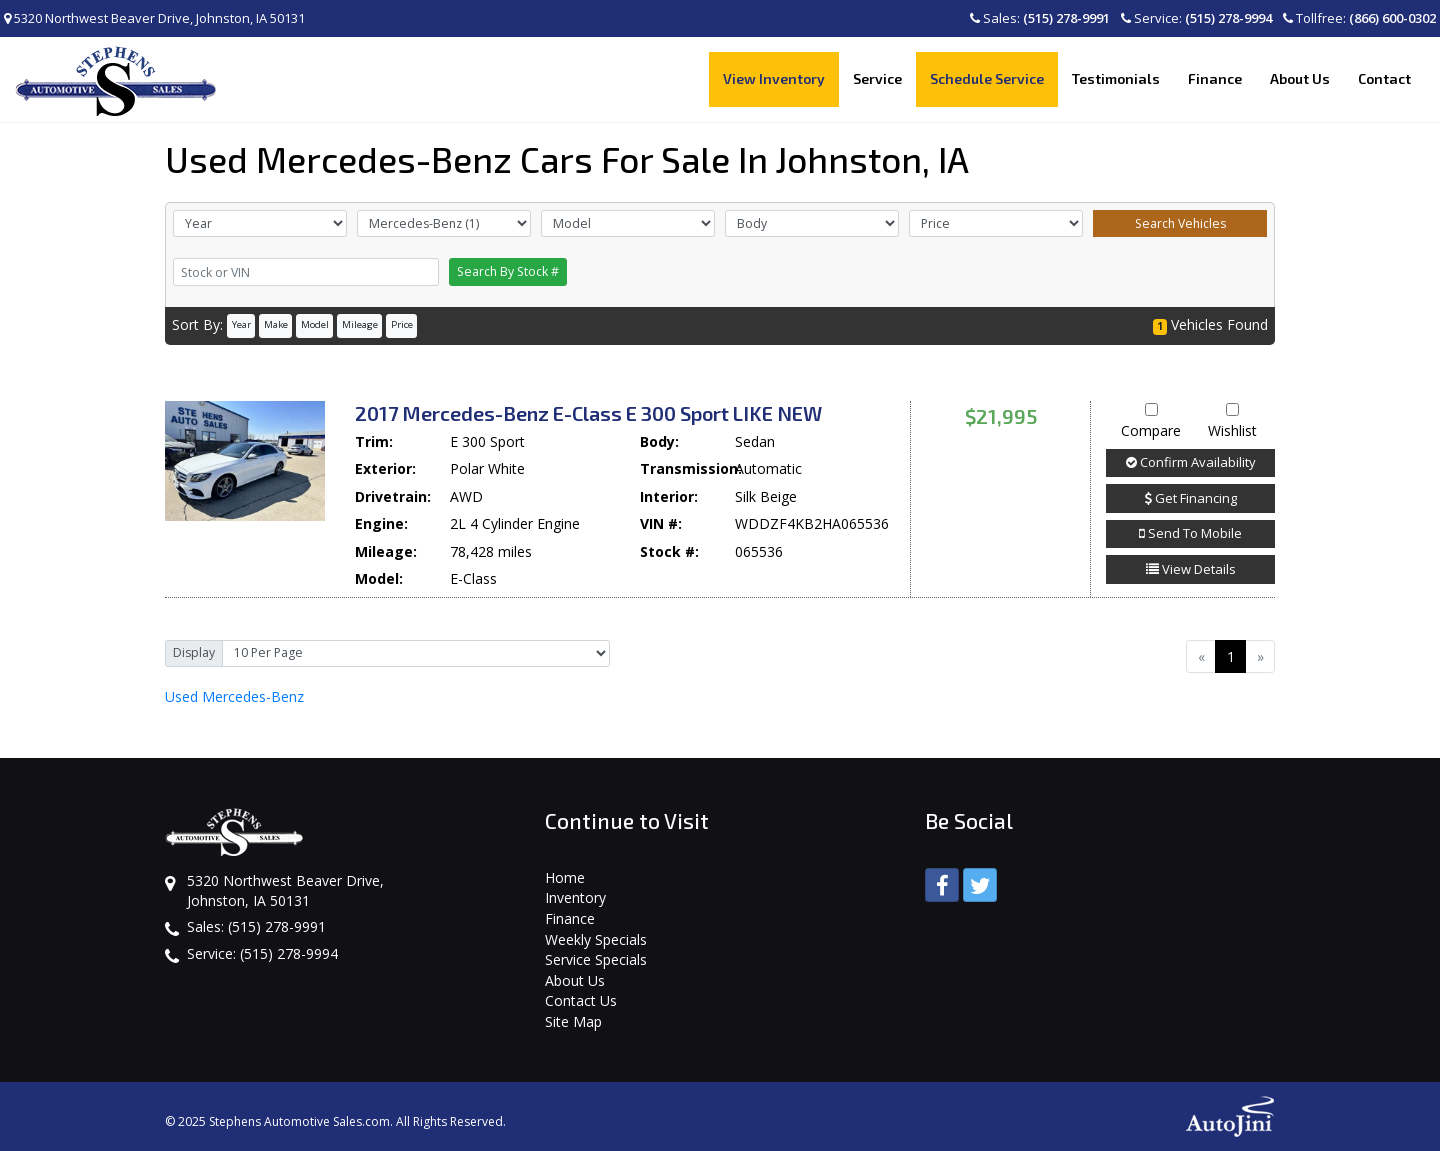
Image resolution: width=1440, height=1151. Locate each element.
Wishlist (1232, 422)
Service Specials (596, 959)
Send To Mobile (1190, 533)
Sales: (1040, 18)
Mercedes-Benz (234, 696)
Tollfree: (1359, 18)
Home (565, 877)
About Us (575, 980)
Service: (1196, 18)
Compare (1151, 422)
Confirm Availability (1191, 462)
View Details (1191, 569)
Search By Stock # (508, 271)
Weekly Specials (596, 939)
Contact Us (581, 1000)
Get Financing (1191, 498)
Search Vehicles (1180, 223)
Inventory (575, 897)
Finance (570, 918)
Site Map (573, 1021)
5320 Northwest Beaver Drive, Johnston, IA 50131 (154, 18)
